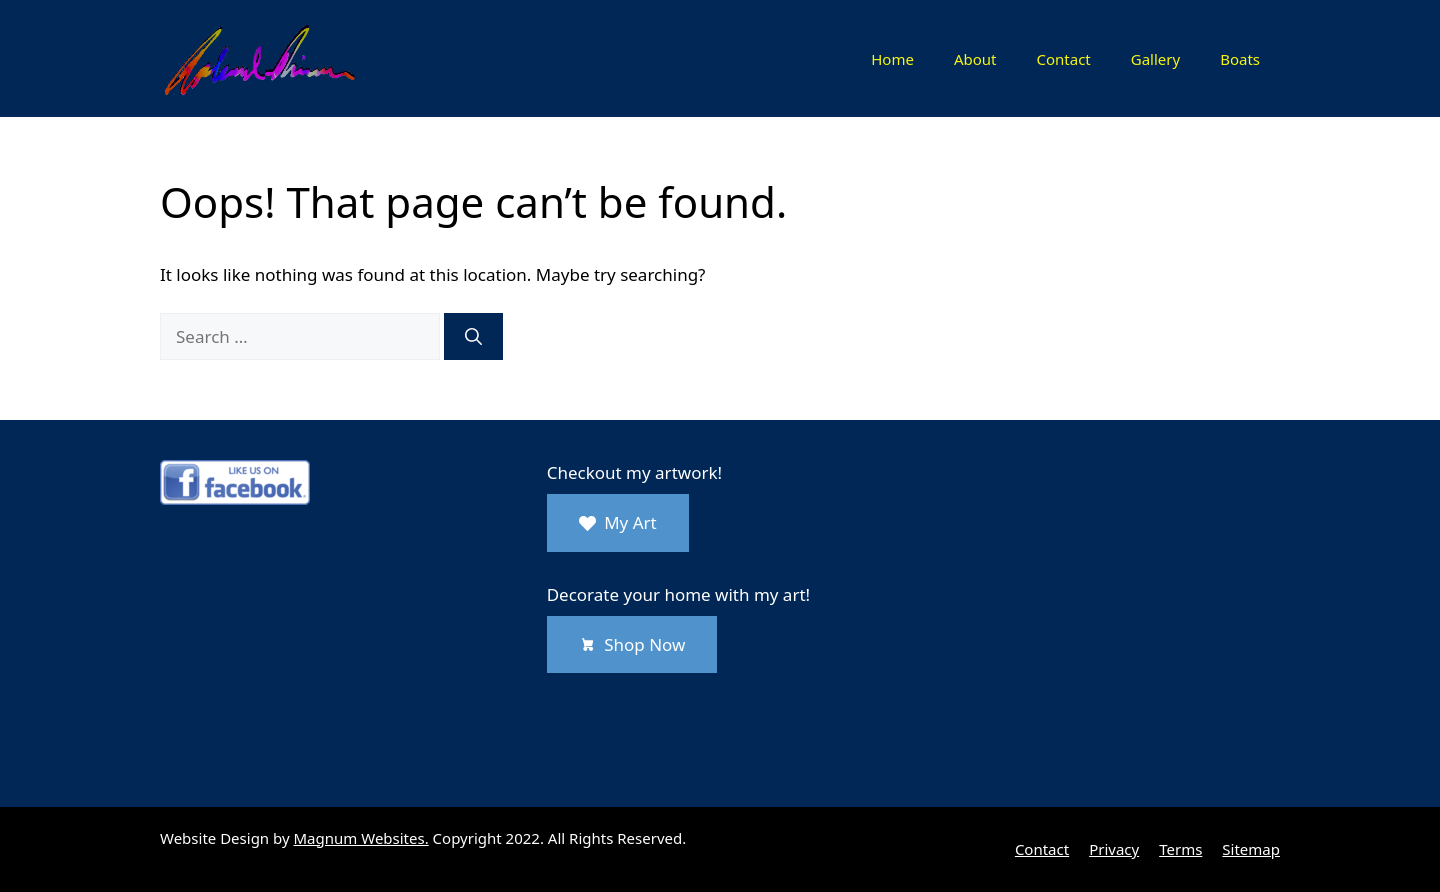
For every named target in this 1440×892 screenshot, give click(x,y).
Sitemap (1251, 849)
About (975, 59)
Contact (1063, 59)
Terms (1180, 849)
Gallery (1155, 59)
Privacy (1114, 849)
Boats (1240, 59)
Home (892, 59)
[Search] (473, 337)
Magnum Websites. (361, 838)
